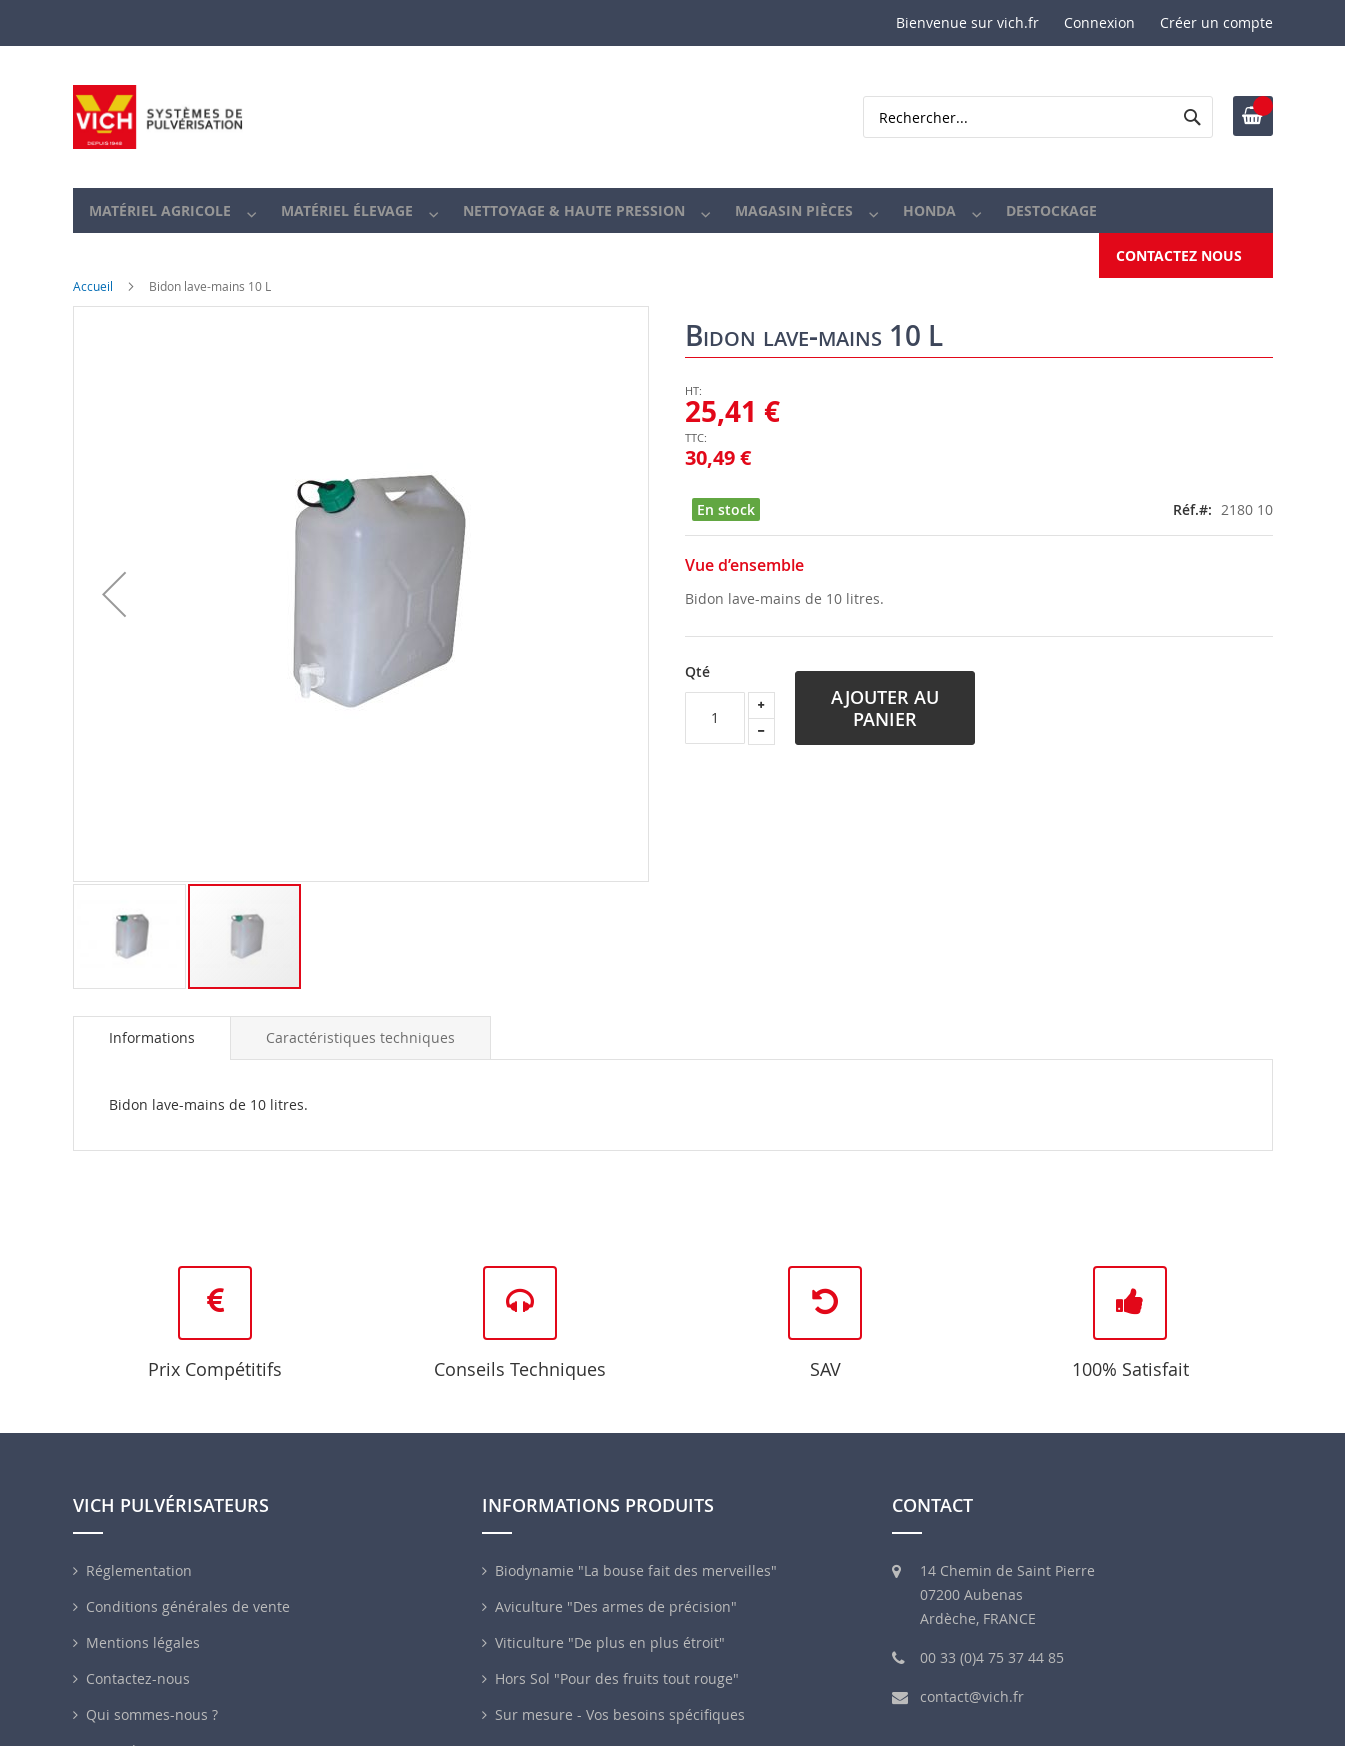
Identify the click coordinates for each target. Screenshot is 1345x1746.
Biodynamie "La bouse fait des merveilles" (636, 1546)
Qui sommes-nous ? (152, 1690)
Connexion (1099, 22)
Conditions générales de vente (188, 1582)
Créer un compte (1216, 22)
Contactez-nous (138, 1654)
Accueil (93, 262)
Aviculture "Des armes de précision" (616, 1582)
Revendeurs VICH (143, 1726)
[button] (114, 570)
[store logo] (158, 117)
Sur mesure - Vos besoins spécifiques (620, 1690)
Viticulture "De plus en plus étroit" (610, 1618)
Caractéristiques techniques (360, 1013)
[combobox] (1038, 117)
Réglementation (139, 1546)
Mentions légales (143, 1618)
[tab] (152, 1014)
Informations (152, 1013)
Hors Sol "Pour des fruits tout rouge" (617, 1654)
